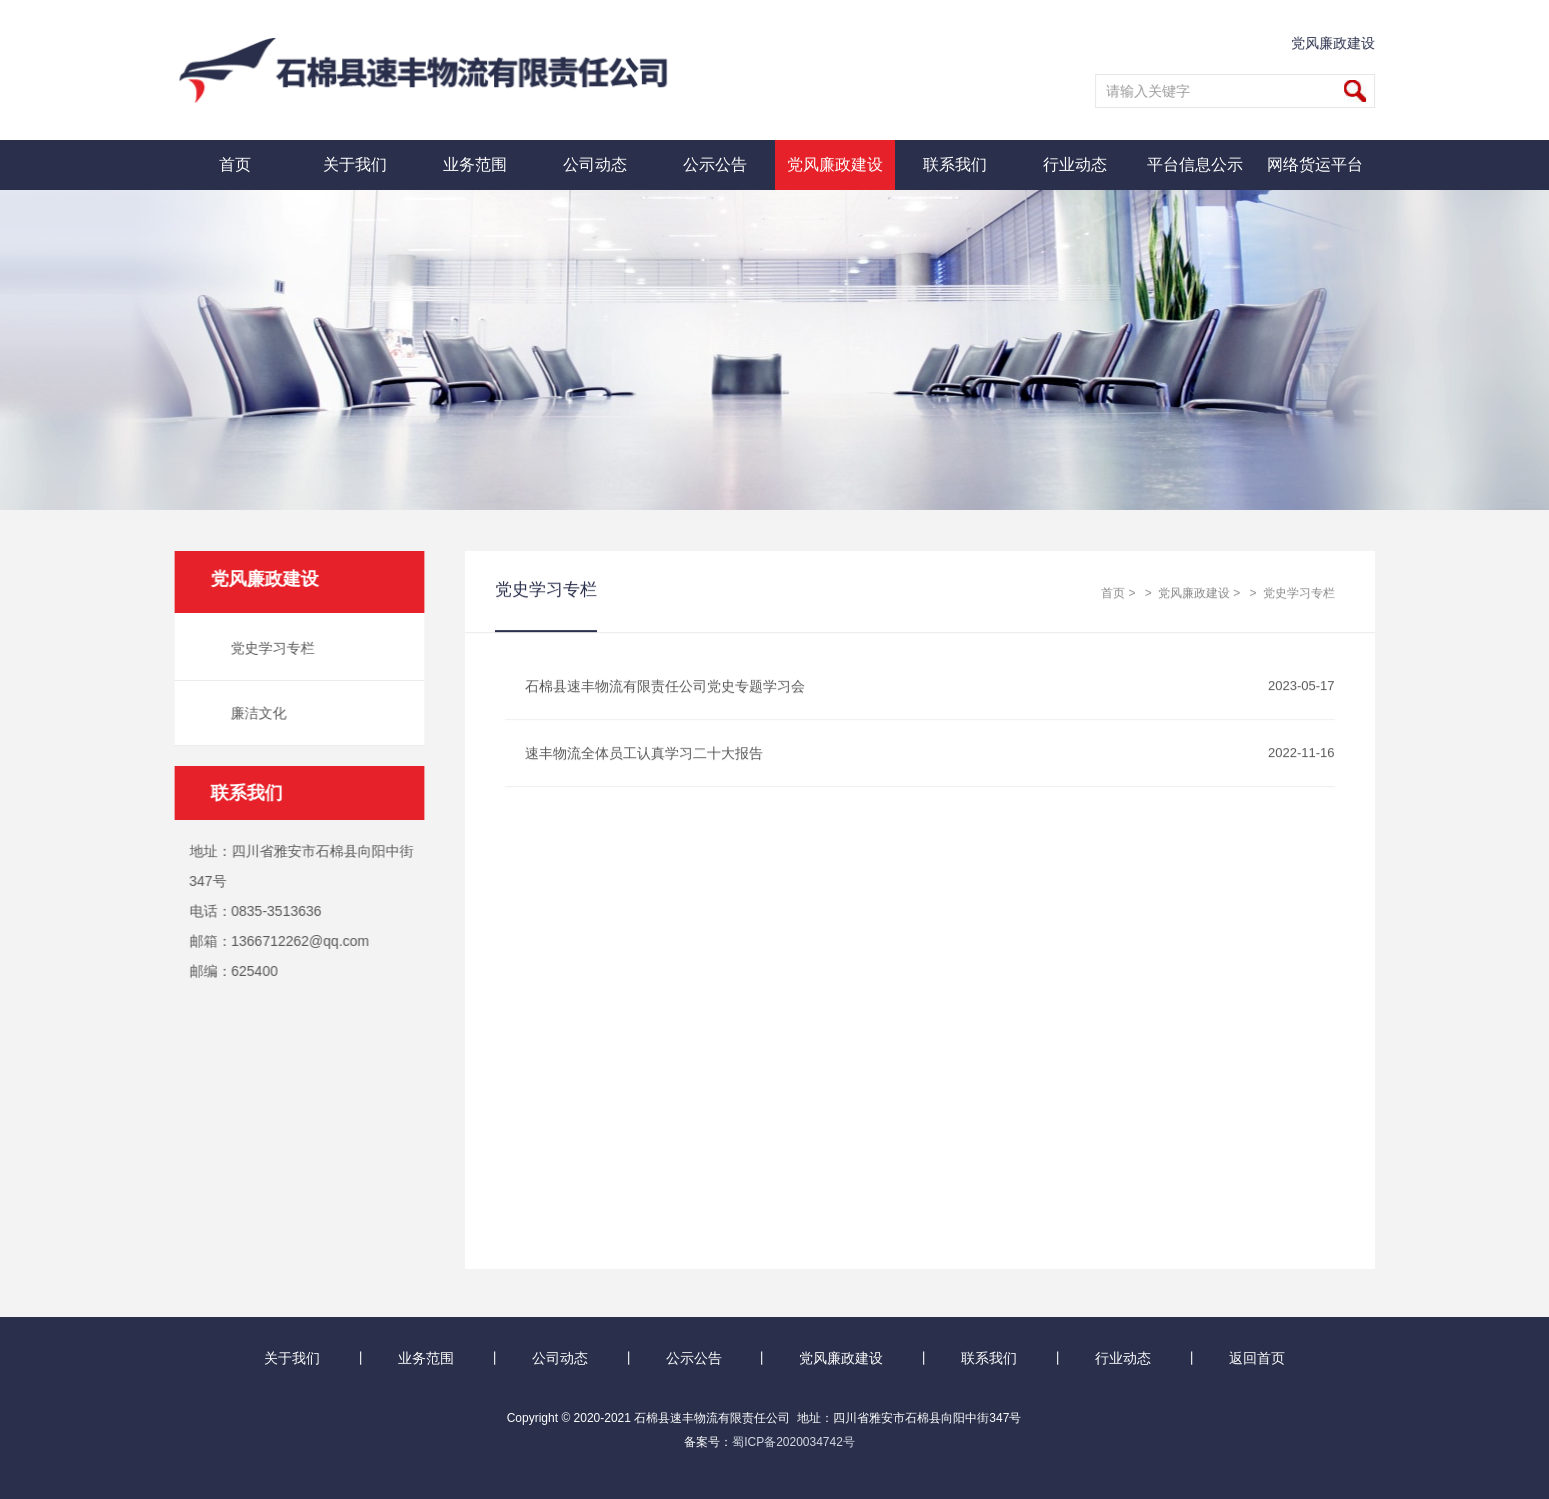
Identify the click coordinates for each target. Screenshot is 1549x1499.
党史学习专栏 (269, 648)
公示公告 (715, 164)
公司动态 (595, 164)
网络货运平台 (1315, 164)
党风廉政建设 (1333, 43)
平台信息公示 (1195, 164)
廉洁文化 (255, 713)
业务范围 (475, 164)
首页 (235, 164)
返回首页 (1257, 1358)
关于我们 (355, 164)
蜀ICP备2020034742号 (793, 1442)
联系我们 (955, 164)
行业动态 (1075, 164)
